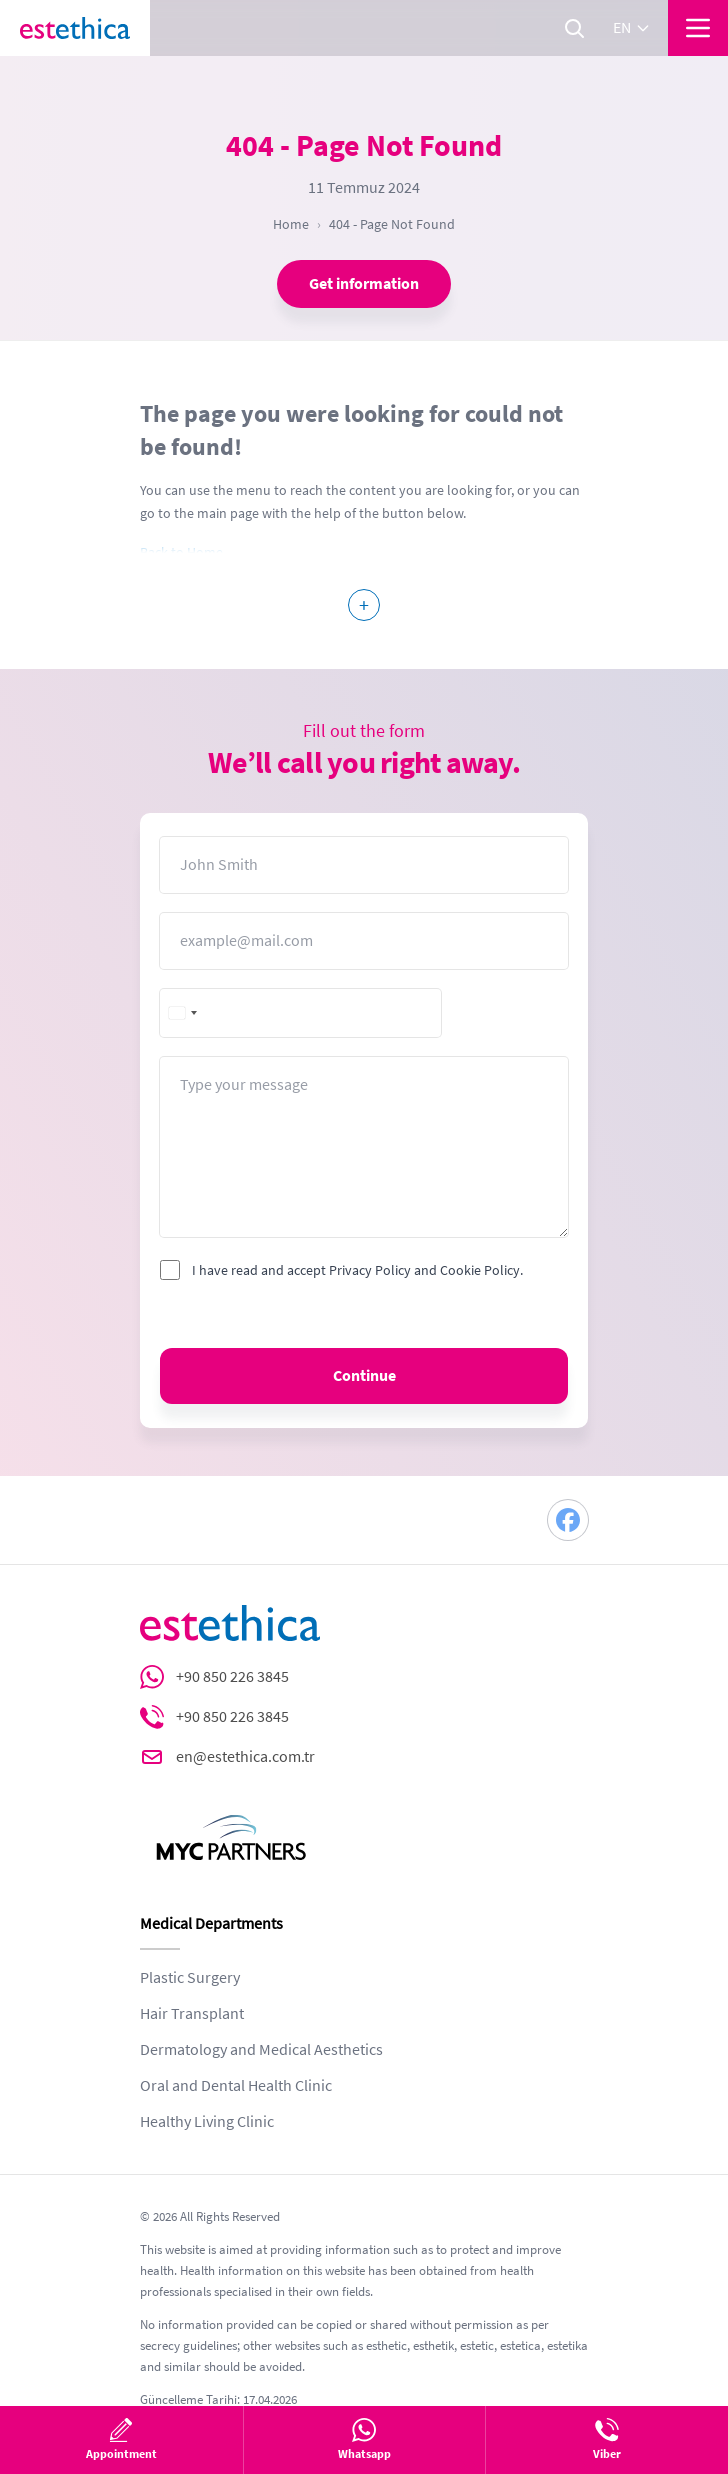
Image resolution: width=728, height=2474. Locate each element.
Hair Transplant (192, 2014)
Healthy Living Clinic (207, 2122)
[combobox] (184, 1013)
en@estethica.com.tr (245, 1757)
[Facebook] (568, 1520)
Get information (364, 284)
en (632, 28)
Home (291, 224)
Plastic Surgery (190, 1978)
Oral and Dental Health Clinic (236, 2086)
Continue (364, 1376)
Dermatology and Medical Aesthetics (261, 2050)
